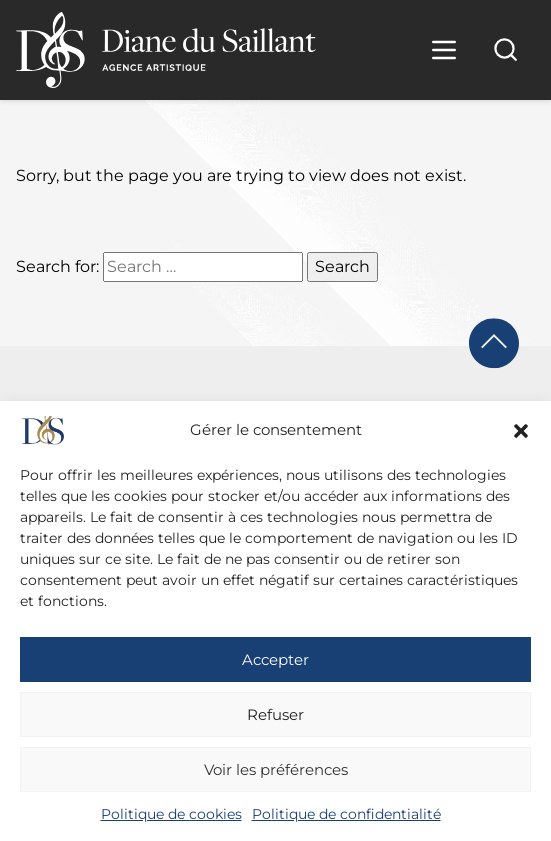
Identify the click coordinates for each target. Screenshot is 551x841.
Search (342, 266)
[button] (521, 431)
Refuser (275, 714)
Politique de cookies (171, 814)
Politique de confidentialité (346, 814)
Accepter (275, 659)
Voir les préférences (276, 769)
